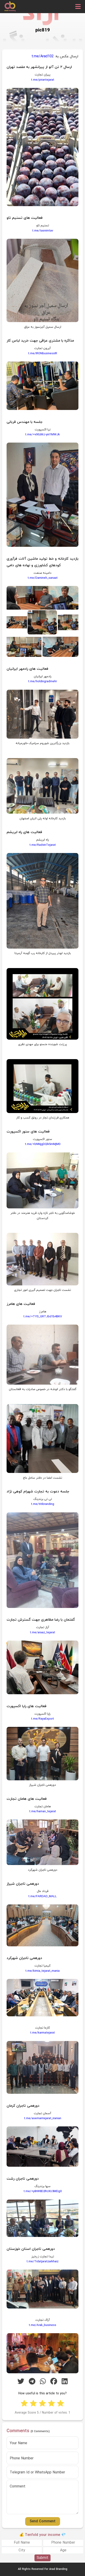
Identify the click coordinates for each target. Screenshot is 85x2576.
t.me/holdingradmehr (42, 681)
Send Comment (43, 2521)
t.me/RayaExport (42, 1719)
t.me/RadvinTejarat (42, 845)
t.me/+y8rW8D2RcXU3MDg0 (43, 2191)
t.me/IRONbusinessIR (42, 353)
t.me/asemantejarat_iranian (42, 2118)
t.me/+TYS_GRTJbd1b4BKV (42, 1316)
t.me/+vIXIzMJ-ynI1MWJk (42, 434)
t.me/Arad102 (43, 56)
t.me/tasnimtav (42, 231)
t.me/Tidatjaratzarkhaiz (42, 2261)
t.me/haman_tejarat (42, 1811)
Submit (42, 2557)
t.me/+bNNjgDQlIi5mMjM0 (42, 1144)
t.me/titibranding (42, 1504)
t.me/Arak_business (42, 2325)
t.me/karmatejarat (42, 2033)
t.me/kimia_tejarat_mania (42, 1971)
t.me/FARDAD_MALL (42, 1896)
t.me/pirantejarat (42, 80)
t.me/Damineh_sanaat (43, 578)
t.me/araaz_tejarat (42, 1632)
